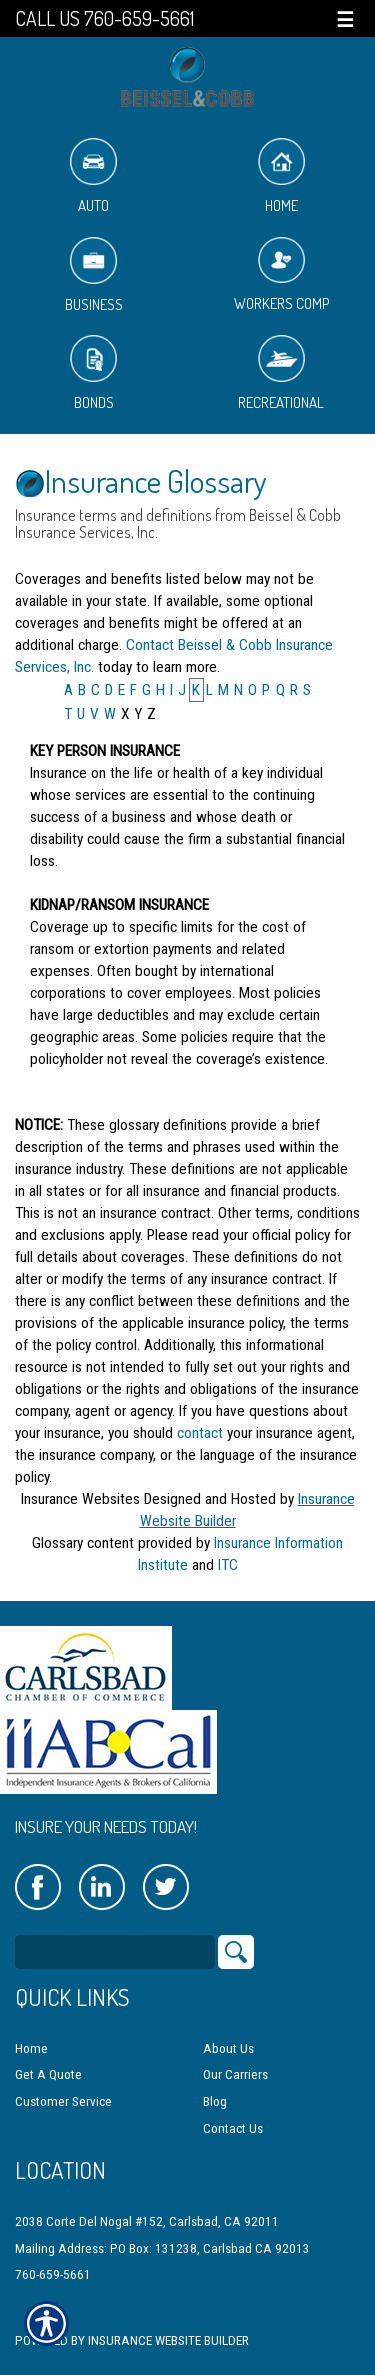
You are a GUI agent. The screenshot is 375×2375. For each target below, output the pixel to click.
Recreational (281, 373)
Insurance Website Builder (168, 2340)
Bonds (93, 373)
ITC (228, 1565)
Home (281, 176)
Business (94, 275)
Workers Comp (281, 275)
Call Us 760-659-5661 (104, 18)
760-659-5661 (53, 2274)
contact (200, 1433)
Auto (93, 176)
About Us (228, 2048)
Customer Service (63, 2101)
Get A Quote (48, 2074)
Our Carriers (235, 2074)
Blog (215, 2101)
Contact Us (233, 2128)
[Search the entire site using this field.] (115, 1952)
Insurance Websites (80, 1499)
